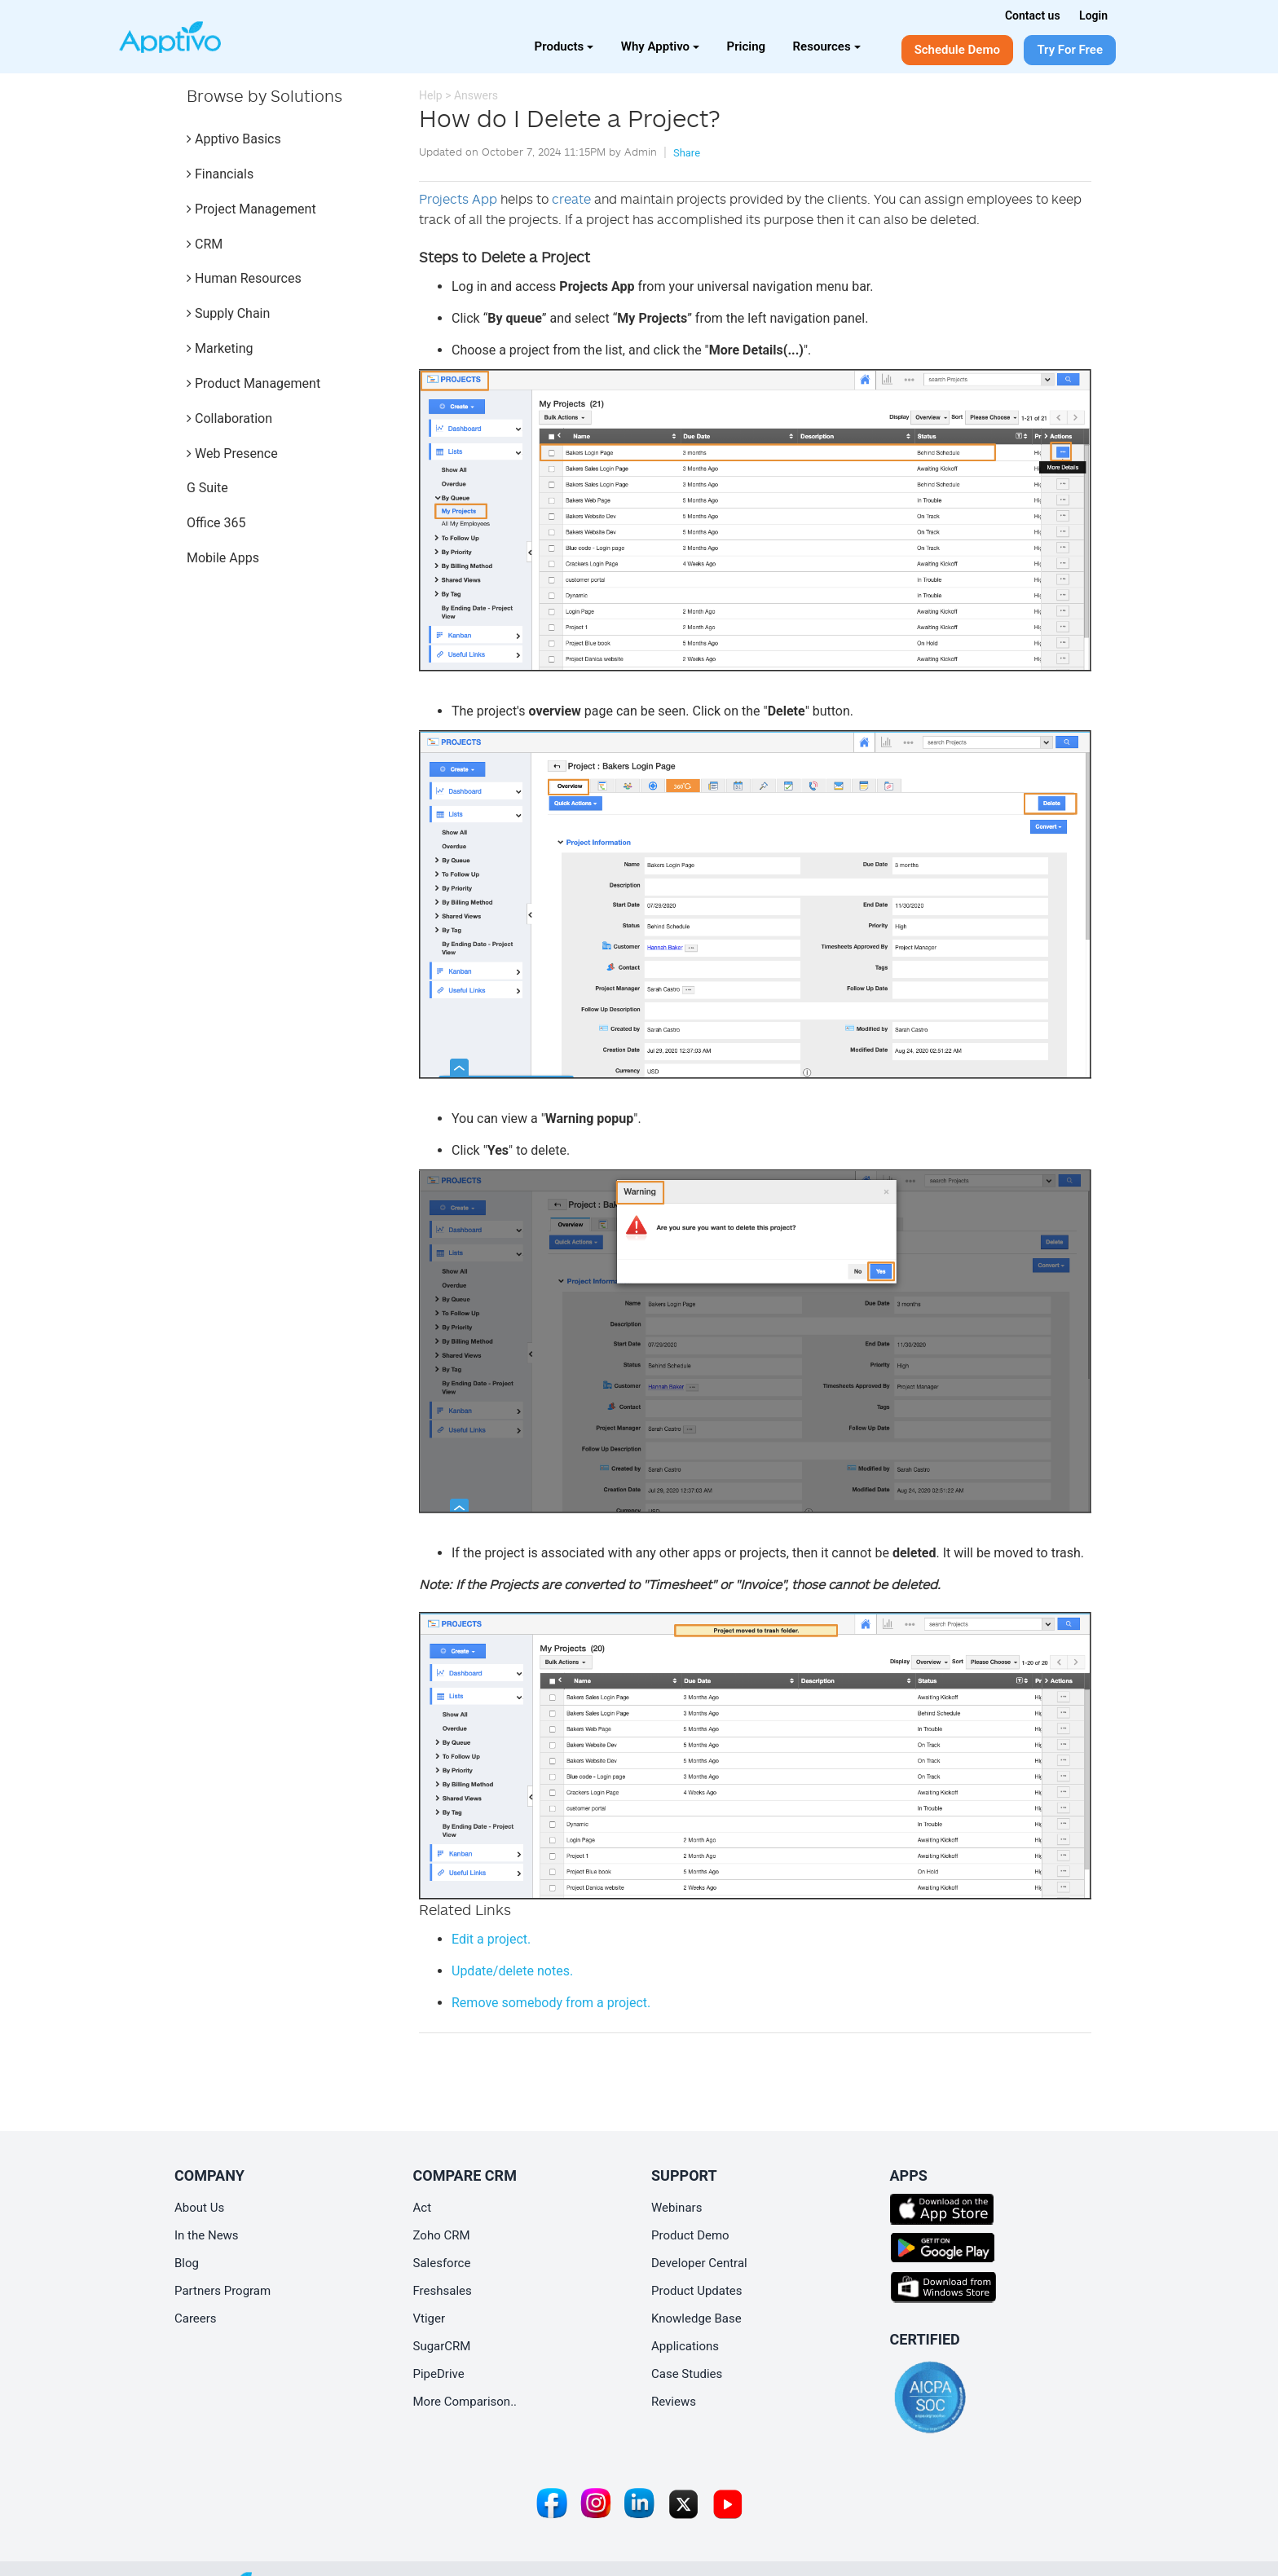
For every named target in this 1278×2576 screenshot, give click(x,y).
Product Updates (697, 2290)
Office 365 (216, 523)
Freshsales (442, 2290)
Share (686, 153)
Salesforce (442, 2263)
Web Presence (232, 453)
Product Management (253, 383)
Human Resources (244, 278)
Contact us (1032, 15)
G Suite (207, 487)
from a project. (551, 2002)
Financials (220, 174)
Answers (476, 95)
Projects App (458, 199)
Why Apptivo (660, 46)
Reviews (673, 2401)
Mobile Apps (223, 558)
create (571, 199)
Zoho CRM (441, 2235)
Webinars (676, 2207)
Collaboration (229, 418)
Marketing (220, 348)
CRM (205, 244)
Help (431, 95)
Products (564, 46)
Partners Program (222, 2290)
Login (1093, 15)
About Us (199, 2207)
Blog (186, 2263)
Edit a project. (491, 1939)
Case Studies (686, 2374)
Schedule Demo (957, 49)
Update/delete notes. (512, 1971)
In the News (206, 2235)
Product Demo (690, 2235)
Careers (195, 2318)
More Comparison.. (465, 2401)
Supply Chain (228, 313)
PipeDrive (439, 2374)
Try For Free (1070, 49)
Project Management (251, 209)
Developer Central (699, 2263)
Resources (827, 46)
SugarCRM (442, 2346)
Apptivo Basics (234, 139)
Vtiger (429, 2318)
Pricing (746, 46)
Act (422, 2207)
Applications (685, 2346)
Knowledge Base (696, 2318)
